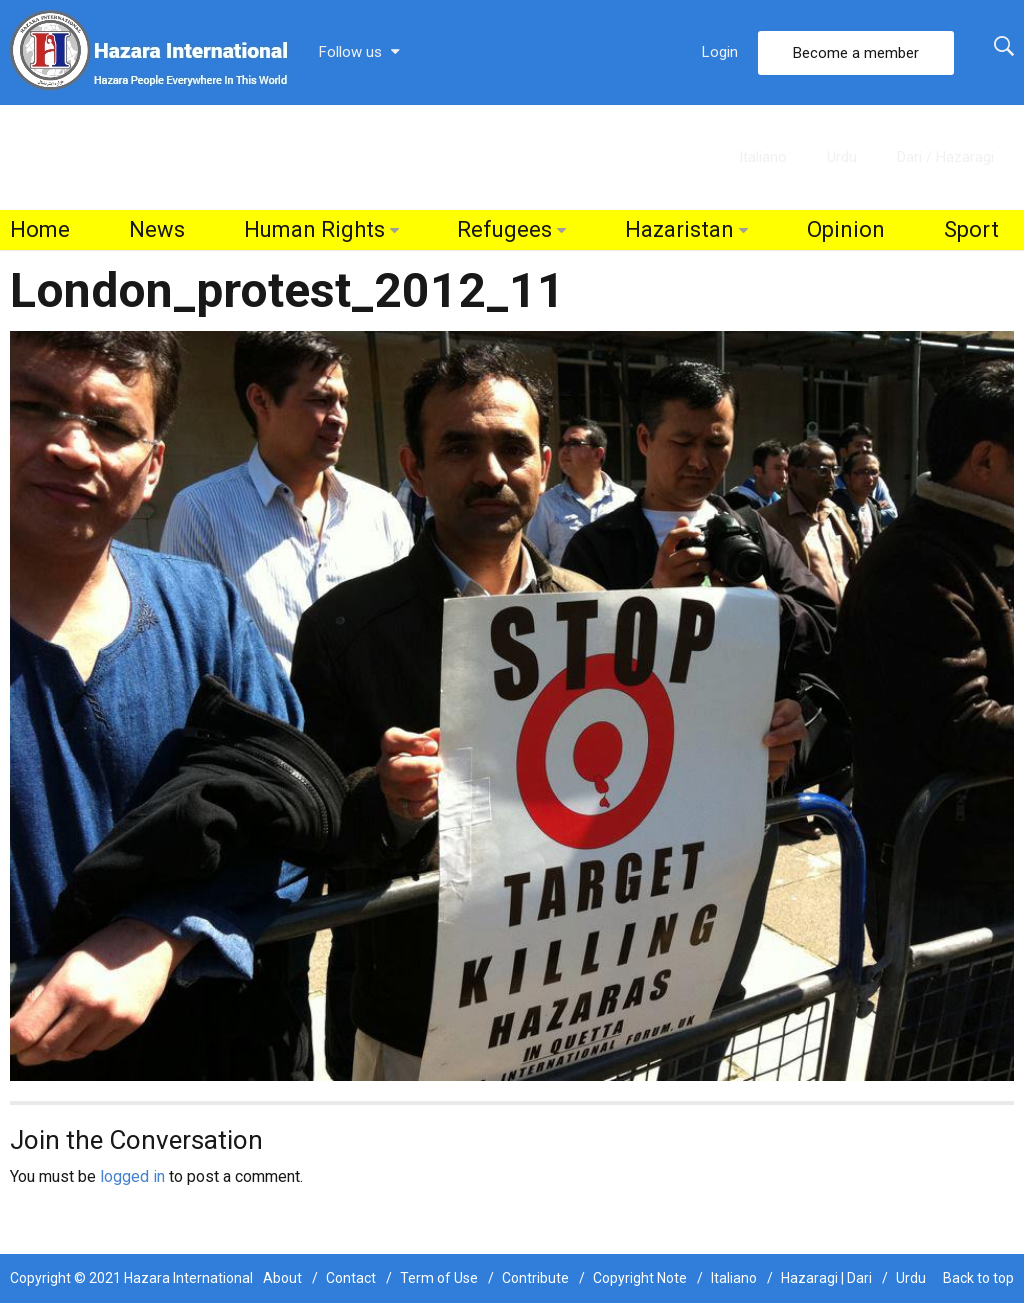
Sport (971, 229)
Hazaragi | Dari (826, 1278)
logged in (132, 1176)
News (157, 229)
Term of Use (439, 1278)
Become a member (856, 53)
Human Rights (314, 229)
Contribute (535, 1278)
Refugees (504, 229)
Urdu (842, 157)
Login (720, 52)
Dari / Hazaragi (945, 157)
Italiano (763, 157)
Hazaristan (679, 229)
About (282, 1278)
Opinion (846, 229)
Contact (351, 1278)
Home (40, 229)
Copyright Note (640, 1278)
